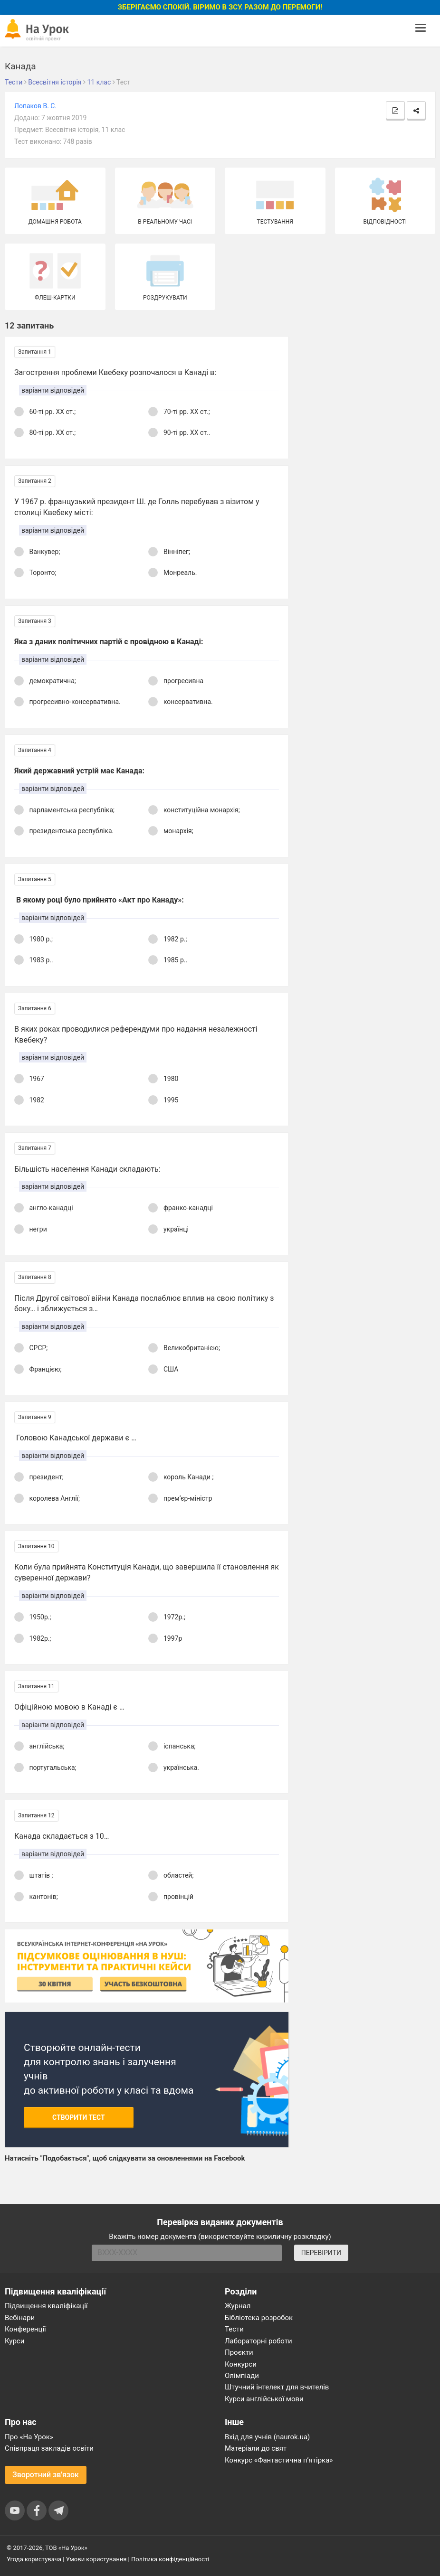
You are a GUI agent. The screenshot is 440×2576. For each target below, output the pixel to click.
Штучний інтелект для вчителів (277, 2387)
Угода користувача (34, 2559)
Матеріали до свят (256, 2448)
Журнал (237, 2306)
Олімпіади (242, 2375)
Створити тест (78, 2117)
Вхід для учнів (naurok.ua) (267, 2437)
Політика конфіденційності (170, 2559)
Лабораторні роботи (258, 2341)
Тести (234, 2329)
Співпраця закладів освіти (49, 2448)
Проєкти (239, 2352)
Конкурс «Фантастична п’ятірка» (279, 2460)
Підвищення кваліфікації (46, 2306)
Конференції (25, 2329)
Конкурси (241, 2364)
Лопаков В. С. (35, 106)
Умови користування (96, 2559)
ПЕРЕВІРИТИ (321, 2252)
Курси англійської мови (264, 2399)
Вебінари (20, 2317)
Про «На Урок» (29, 2437)
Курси (14, 2341)
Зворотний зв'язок (45, 2474)
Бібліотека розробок (259, 2317)
